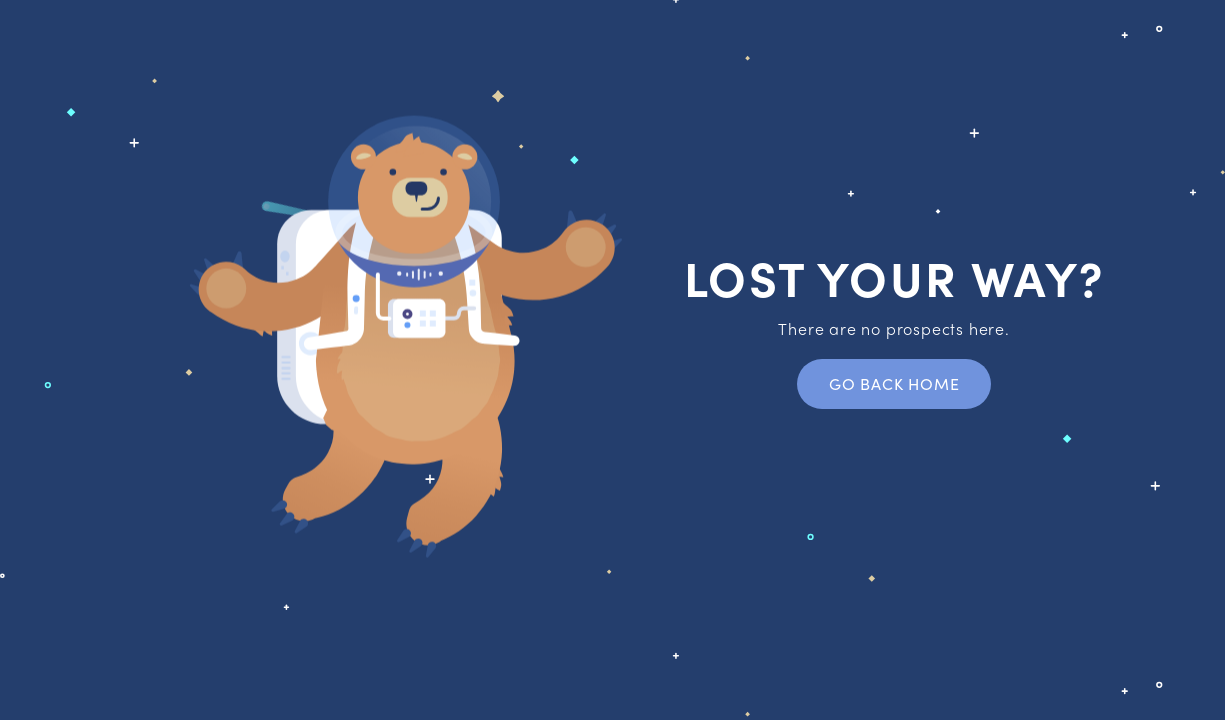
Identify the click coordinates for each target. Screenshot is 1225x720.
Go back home (894, 383)
